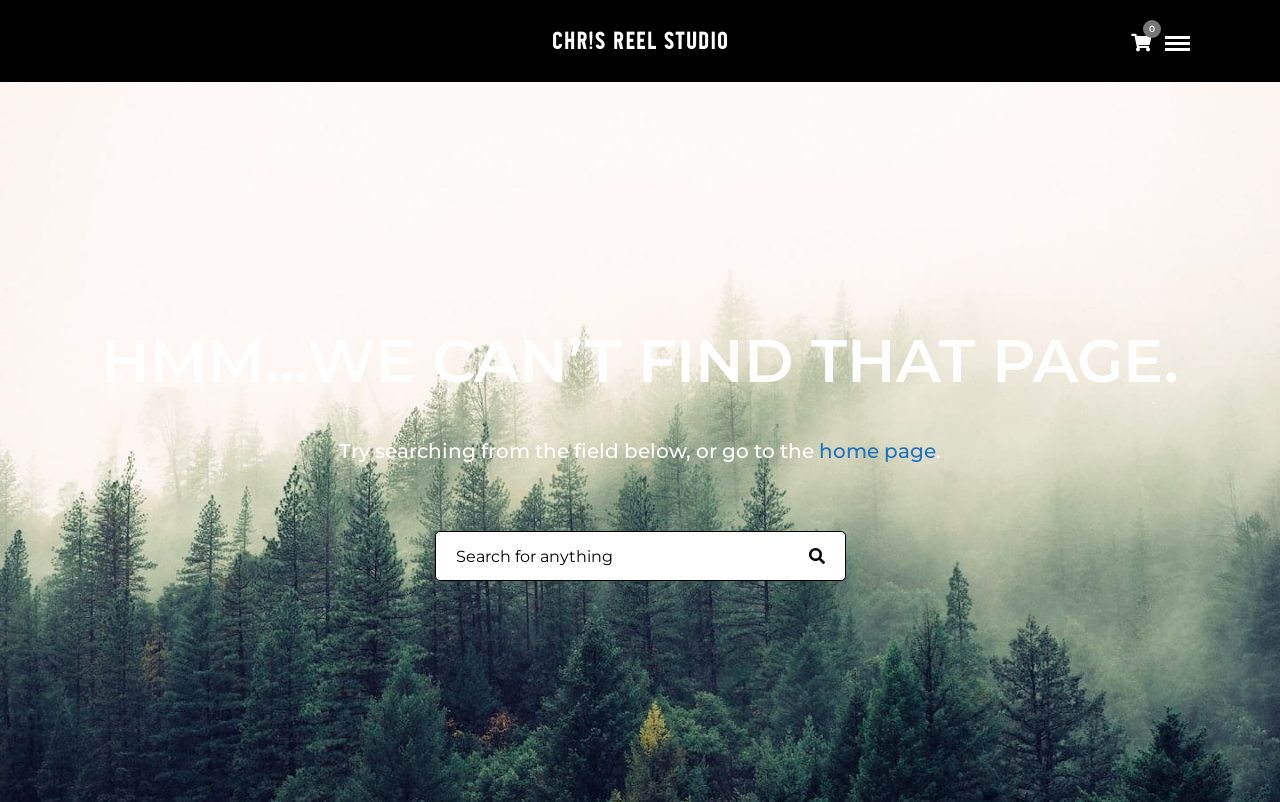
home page (877, 451)
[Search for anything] (817, 557)
